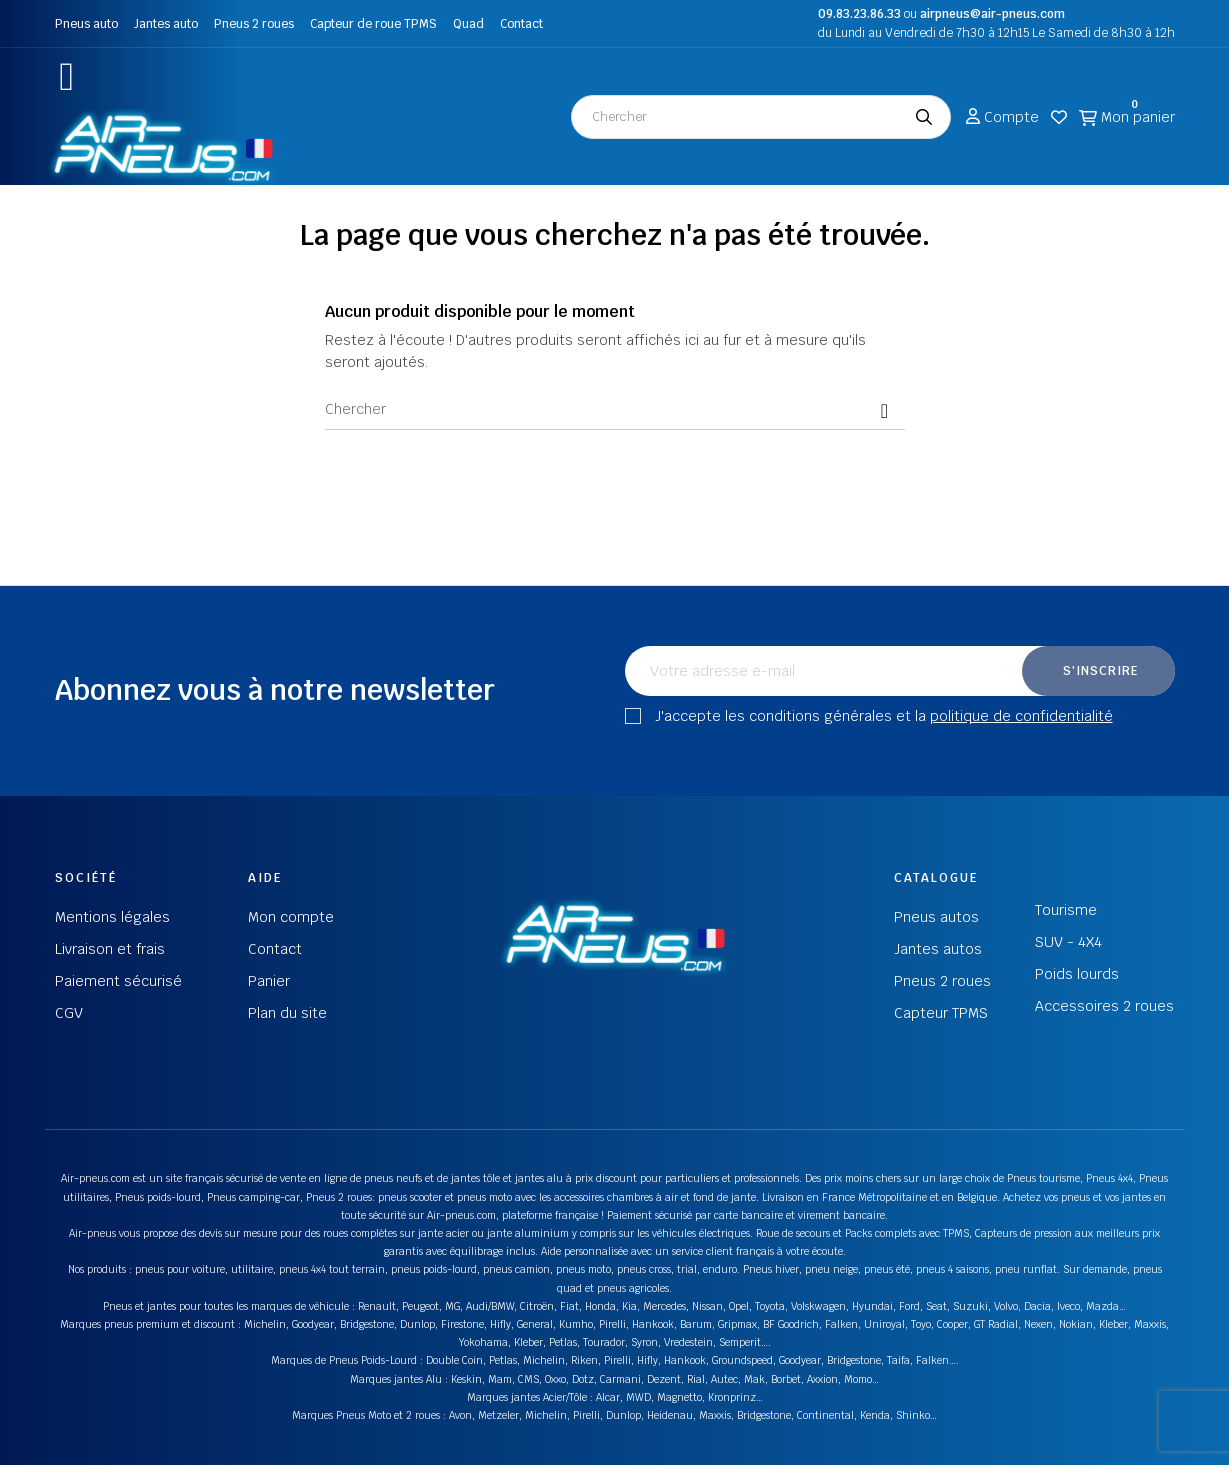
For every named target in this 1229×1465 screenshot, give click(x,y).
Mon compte (291, 917)
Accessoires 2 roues (1104, 1006)
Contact (521, 24)
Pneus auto (86, 24)
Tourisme (1066, 910)
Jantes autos (938, 949)
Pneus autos (936, 917)
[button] (67, 76)
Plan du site (287, 1013)
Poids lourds (1077, 974)
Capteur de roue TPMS (373, 24)
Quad (468, 24)
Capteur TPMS (941, 1013)
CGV (69, 1013)
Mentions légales (112, 917)
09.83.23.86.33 (859, 14)
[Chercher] (615, 410)
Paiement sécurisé (118, 981)
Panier (269, 981)
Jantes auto (166, 24)
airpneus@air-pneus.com (992, 14)
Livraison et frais (110, 949)
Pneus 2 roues (254, 24)
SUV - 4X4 (1068, 942)
